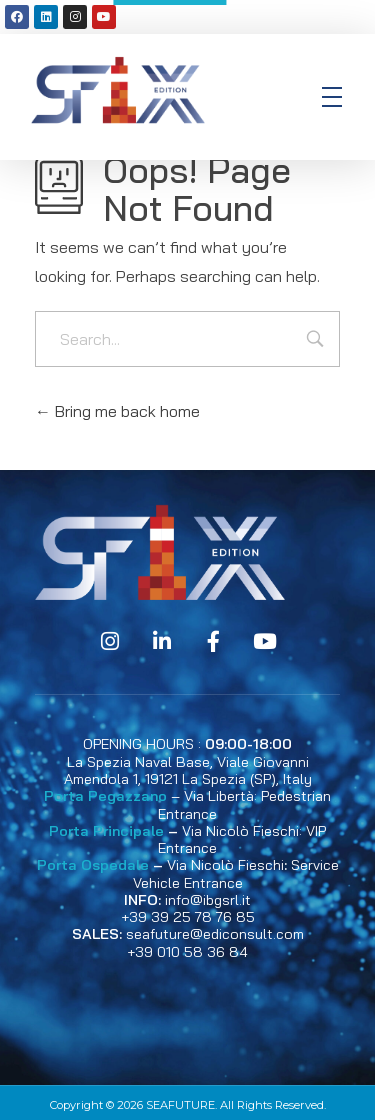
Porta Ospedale (93, 865)
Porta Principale (106, 831)
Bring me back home (117, 411)
